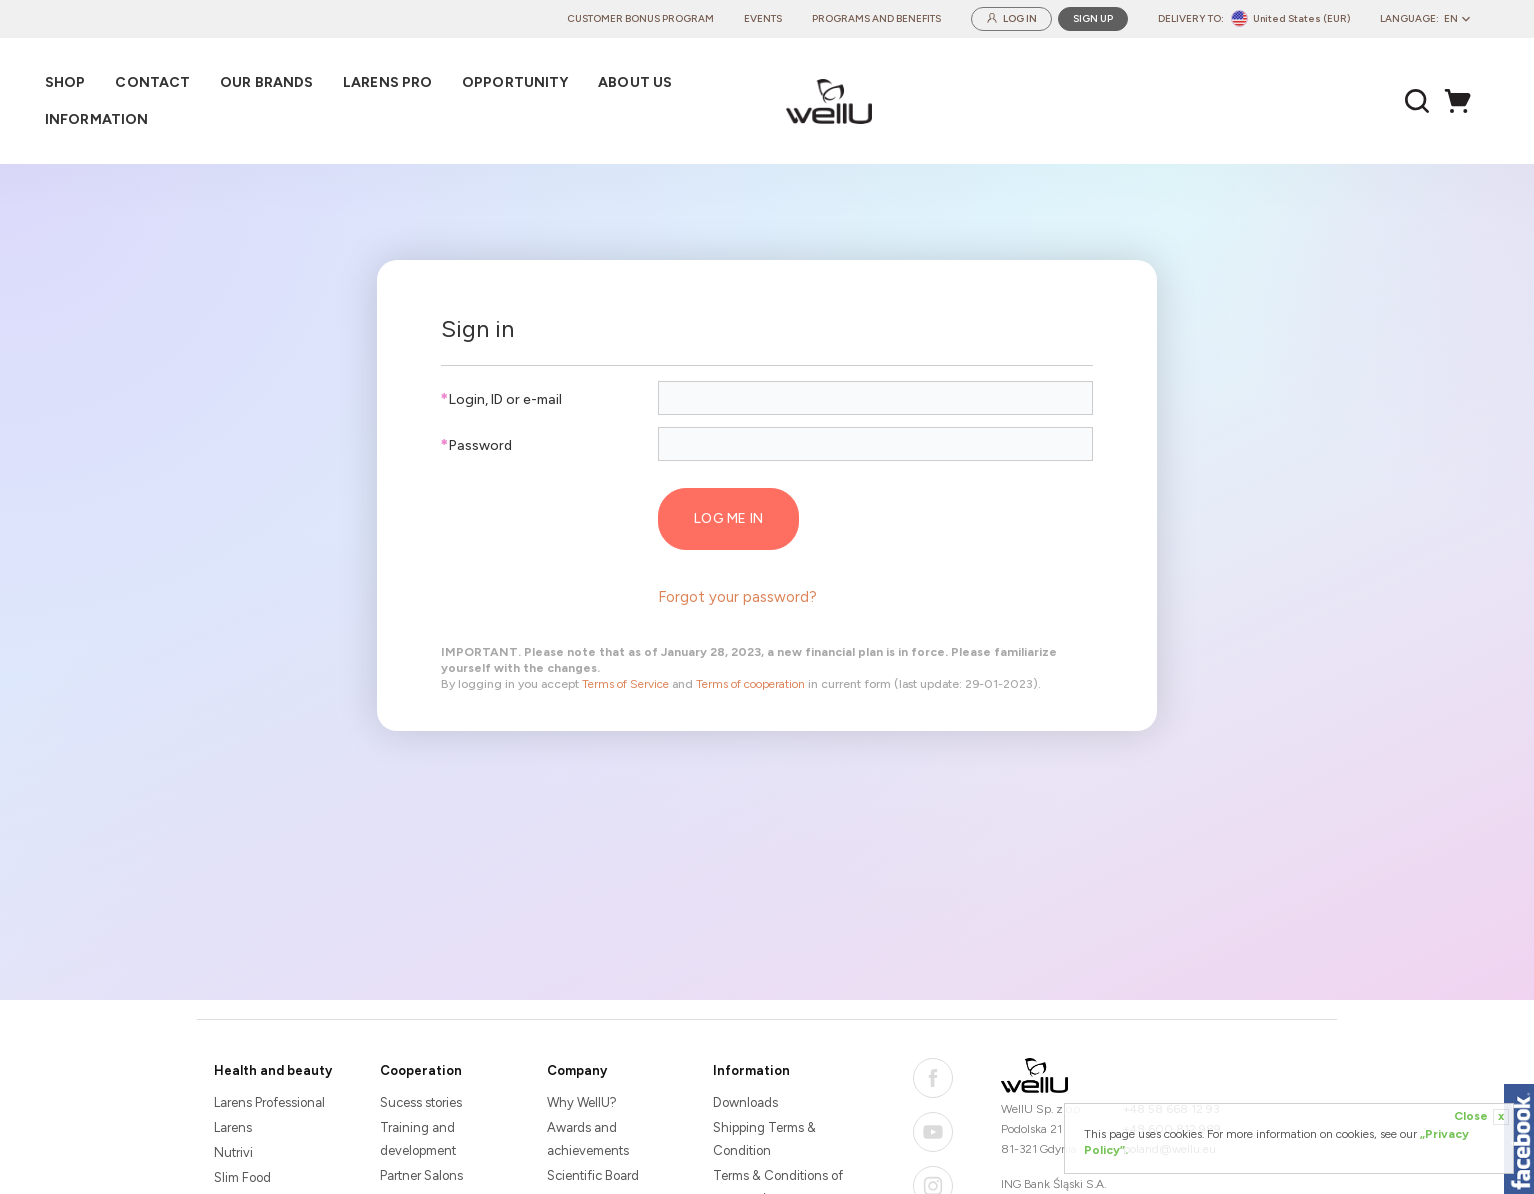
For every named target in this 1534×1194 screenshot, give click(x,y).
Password (476, 445)
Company (577, 1070)
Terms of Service (625, 684)
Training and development (418, 1139)
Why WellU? (582, 1102)
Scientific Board (593, 1175)
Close (1481, 1117)
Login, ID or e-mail (501, 399)
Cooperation (421, 1070)
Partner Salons (421, 1175)
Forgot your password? (737, 597)
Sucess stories (421, 1102)
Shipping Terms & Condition (764, 1139)
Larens (233, 1127)
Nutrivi (233, 1152)
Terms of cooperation (750, 684)
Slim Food (242, 1177)
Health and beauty (273, 1070)
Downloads (745, 1102)
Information (751, 1070)
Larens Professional (269, 1102)
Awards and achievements (588, 1139)
